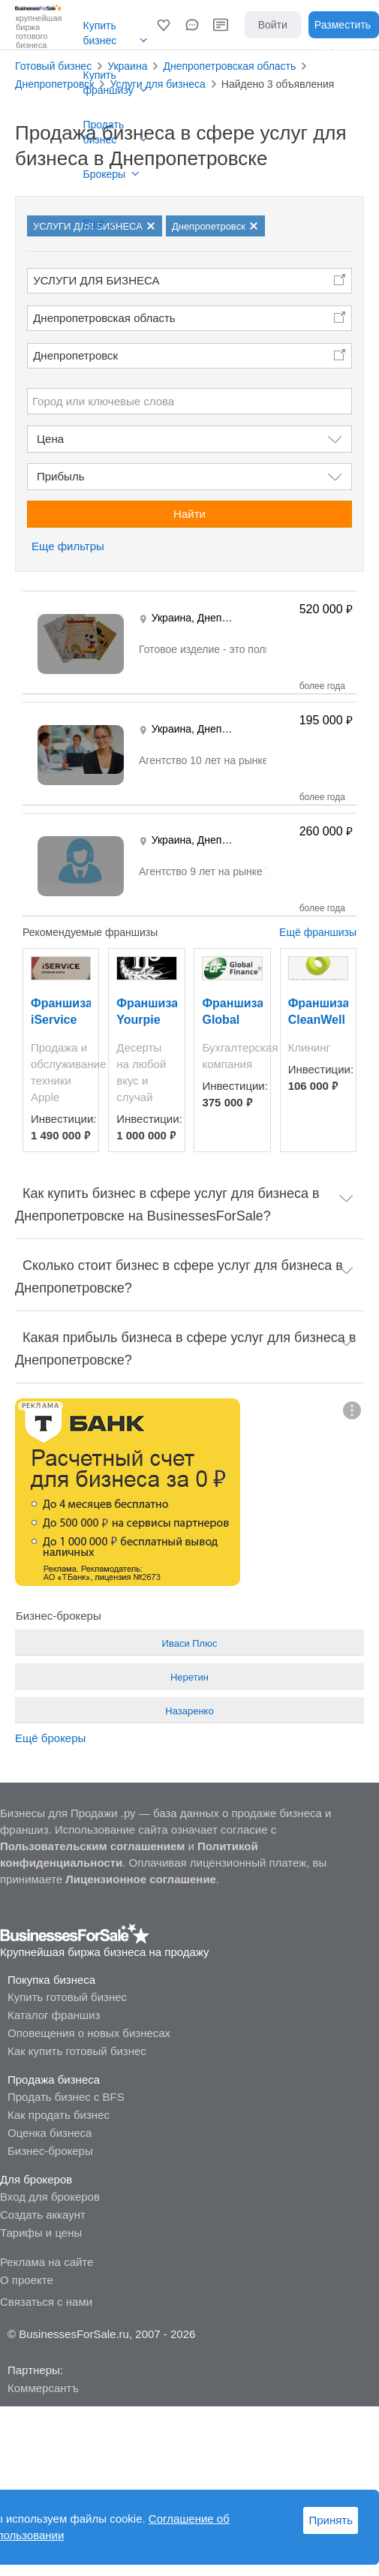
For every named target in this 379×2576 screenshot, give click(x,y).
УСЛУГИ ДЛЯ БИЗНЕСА (96, 280)
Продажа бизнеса (54, 2079)
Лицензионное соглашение (140, 1879)
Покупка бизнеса (51, 1979)
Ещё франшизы (317, 932)
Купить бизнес (100, 33)
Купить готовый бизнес (67, 1997)
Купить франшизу (108, 82)
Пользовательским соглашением (92, 1846)
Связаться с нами (46, 2301)
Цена (50, 438)
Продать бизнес (104, 132)
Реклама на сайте (46, 2262)
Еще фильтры (68, 546)
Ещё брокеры (50, 1738)
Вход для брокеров (50, 2196)
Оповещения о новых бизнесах (89, 2033)
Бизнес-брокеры (50, 2150)
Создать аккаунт (43, 2214)
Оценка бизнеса (50, 2132)
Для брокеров (36, 2179)
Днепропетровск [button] (75, 355)
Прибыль (60, 476)
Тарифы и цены (41, 2232)
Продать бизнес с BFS (66, 2096)
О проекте (26, 2280)
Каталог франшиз (54, 2015)
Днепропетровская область (104, 317)
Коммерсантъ (43, 2388)
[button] (163, 24)
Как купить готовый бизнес (77, 2051)
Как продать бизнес (59, 2114)
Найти (189, 513)
